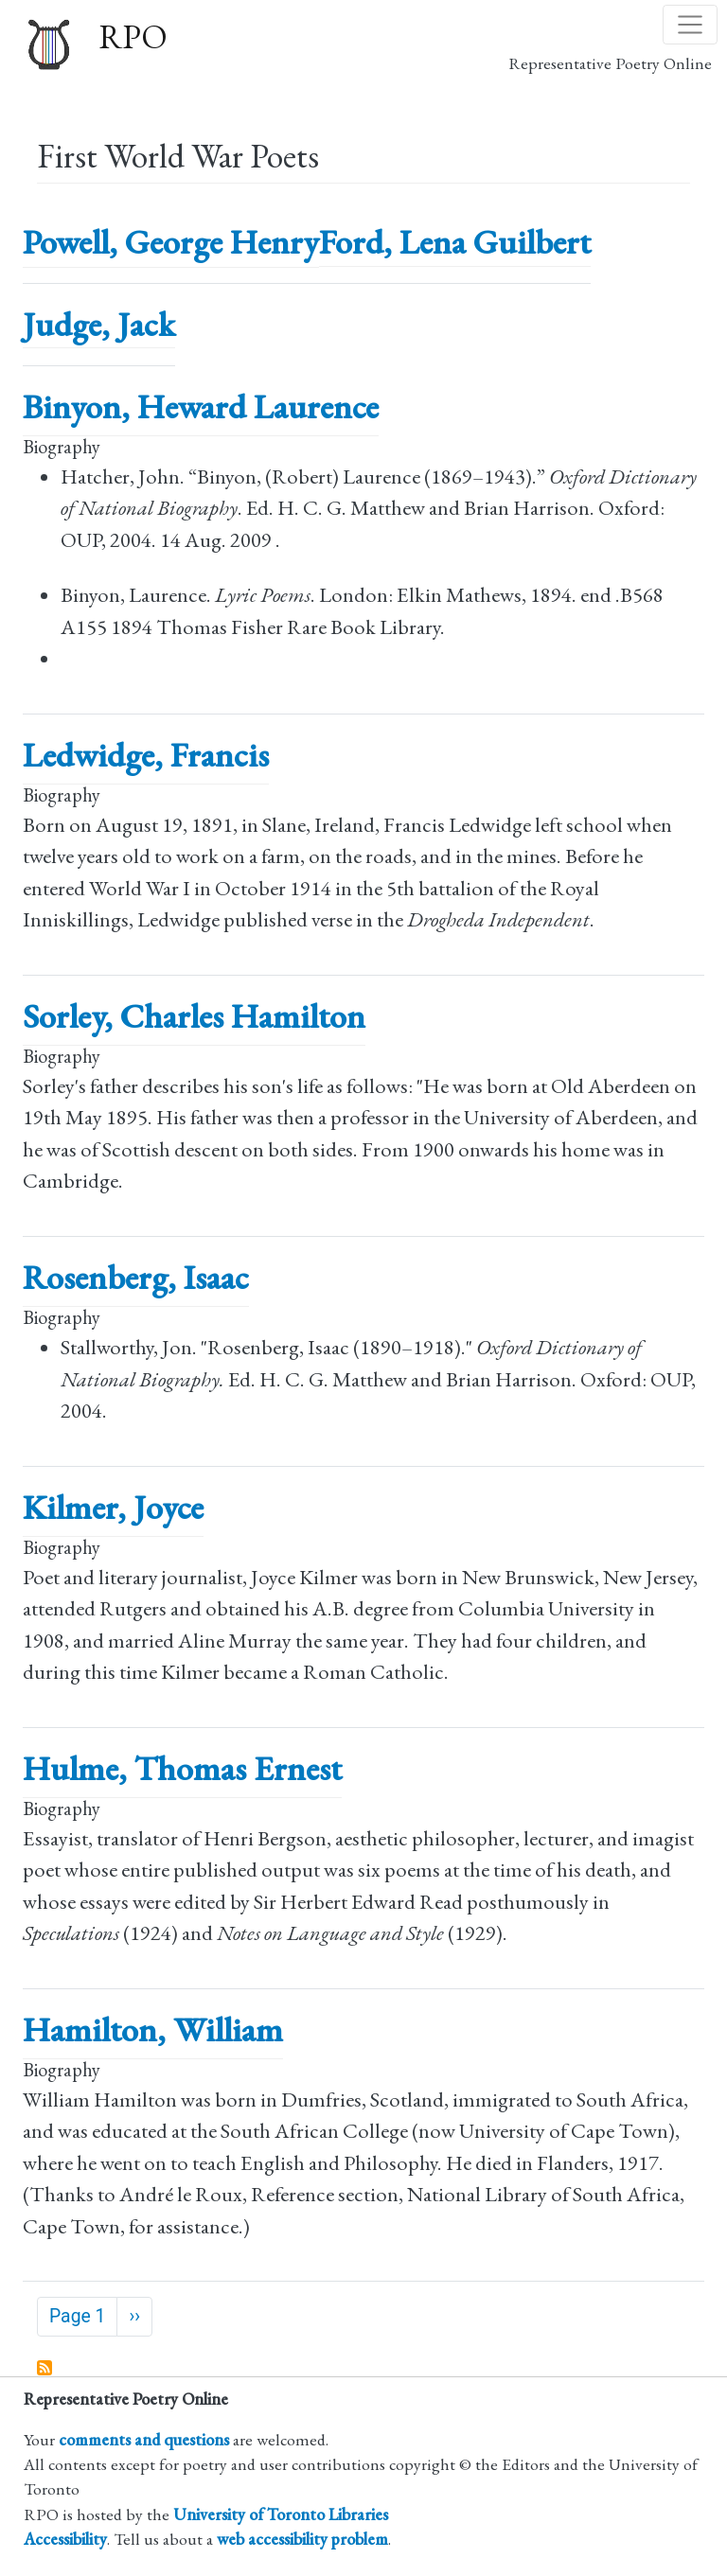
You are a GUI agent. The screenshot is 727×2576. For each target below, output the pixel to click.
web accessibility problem (302, 2539)
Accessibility (65, 2539)
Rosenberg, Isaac (136, 1277)
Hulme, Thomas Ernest (182, 1768)
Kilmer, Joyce (113, 1507)
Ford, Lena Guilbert (455, 242)
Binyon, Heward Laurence (201, 406)
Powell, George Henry (171, 242)
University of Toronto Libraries (280, 2514)
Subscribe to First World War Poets (45, 2368)
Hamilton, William (153, 2029)
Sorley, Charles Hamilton (194, 1016)
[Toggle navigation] (690, 24)
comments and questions (144, 2439)
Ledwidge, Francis (146, 754)
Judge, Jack (99, 324)
